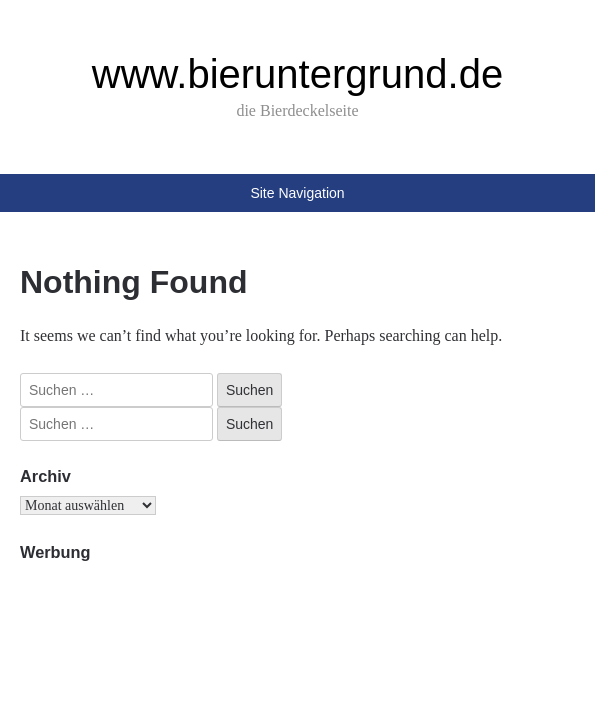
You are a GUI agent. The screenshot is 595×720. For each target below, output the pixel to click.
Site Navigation (297, 193)
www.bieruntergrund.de (297, 74)
